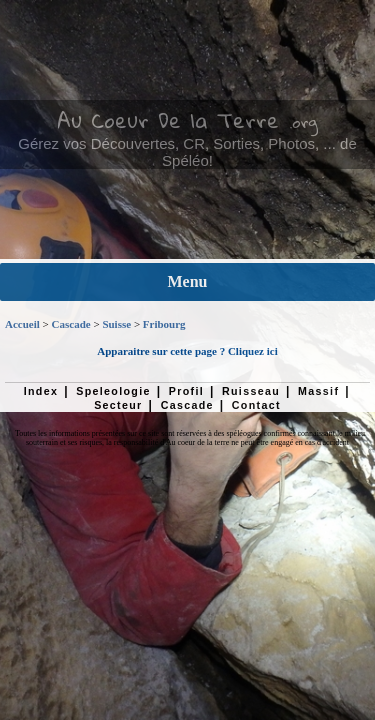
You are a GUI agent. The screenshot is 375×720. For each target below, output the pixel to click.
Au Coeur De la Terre (168, 120)
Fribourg (164, 324)
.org (303, 122)
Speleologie (113, 391)
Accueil (22, 324)
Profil (186, 391)
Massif (318, 391)
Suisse (116, 324)
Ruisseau (251, 391)
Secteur (118, 405)
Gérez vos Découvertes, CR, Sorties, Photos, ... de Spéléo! (187, 152)
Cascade (71, 324)
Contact (256, 405)
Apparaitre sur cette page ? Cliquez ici (187, 351)
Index (41, 391)
